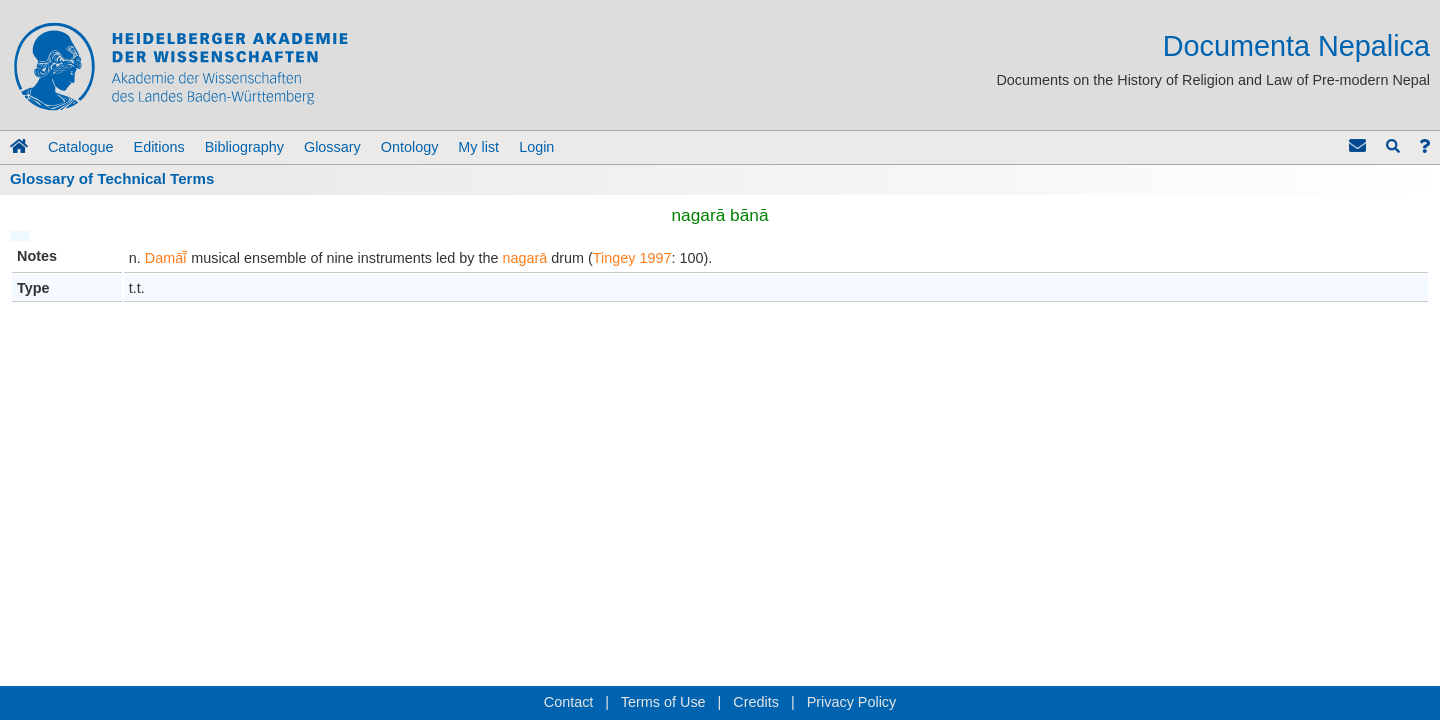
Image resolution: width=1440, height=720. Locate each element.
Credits (756, 702)
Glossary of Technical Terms (112, 178)
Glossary (332, 147)
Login (536, 147)
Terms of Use (663, 702)
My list (478, 147)
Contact (569, 702)
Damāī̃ (166, 258)
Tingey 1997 (632, 258)
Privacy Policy (852, 702)
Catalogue (81, 147)
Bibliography (244, 147)
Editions (159, 147)
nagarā (524, 258)
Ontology (410, 147)
